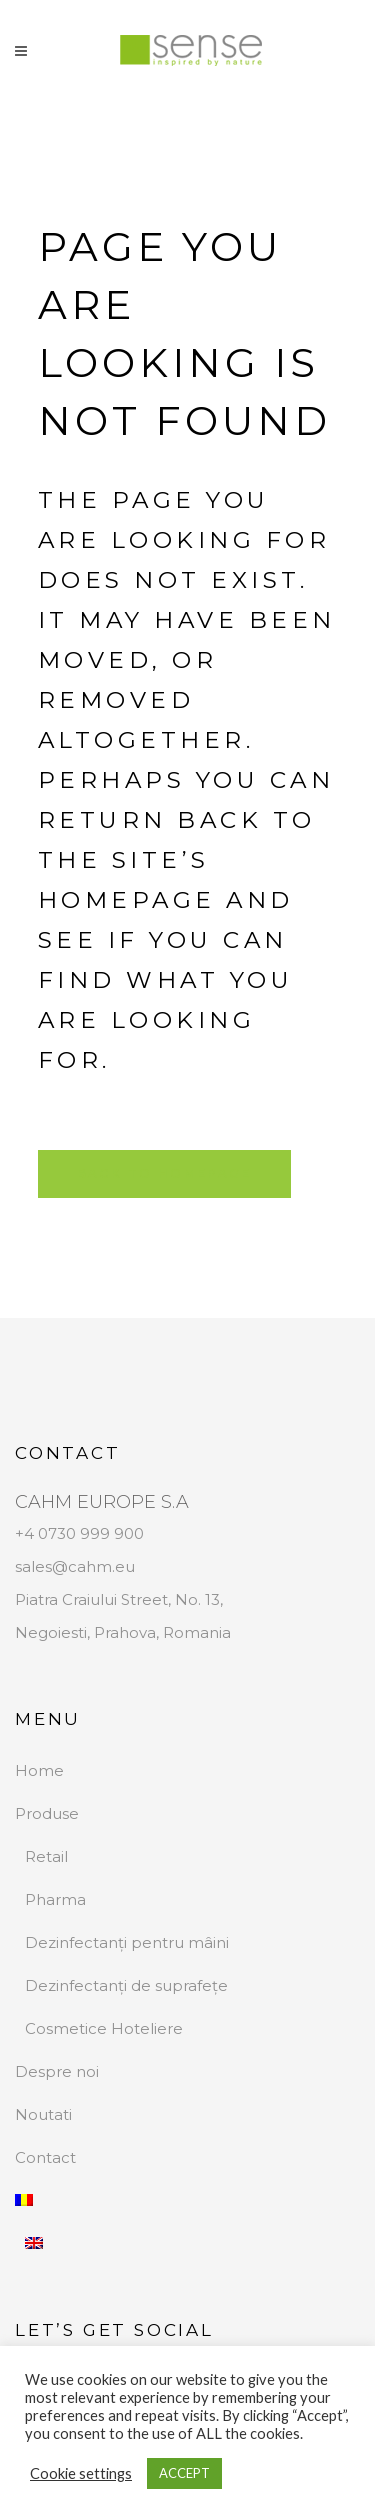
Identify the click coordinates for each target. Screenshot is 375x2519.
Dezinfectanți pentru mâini (127, 1942)
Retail (46, 1856)
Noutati (43, 2114)
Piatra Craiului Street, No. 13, (119, 1599)
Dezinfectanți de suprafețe (126, 1985)
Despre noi (57, 2071)
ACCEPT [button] (184, 2473)
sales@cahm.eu (75, 1566)
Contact (45, 2157)
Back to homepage (164, 1173)
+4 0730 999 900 (79, 1533)
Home (39, 1770)
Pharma (55, 1899)
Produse (47, 1813)
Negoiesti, (54, 1632)
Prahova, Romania (162, 1632)
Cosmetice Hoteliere (104, 2028)
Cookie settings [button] (81, 2473)
